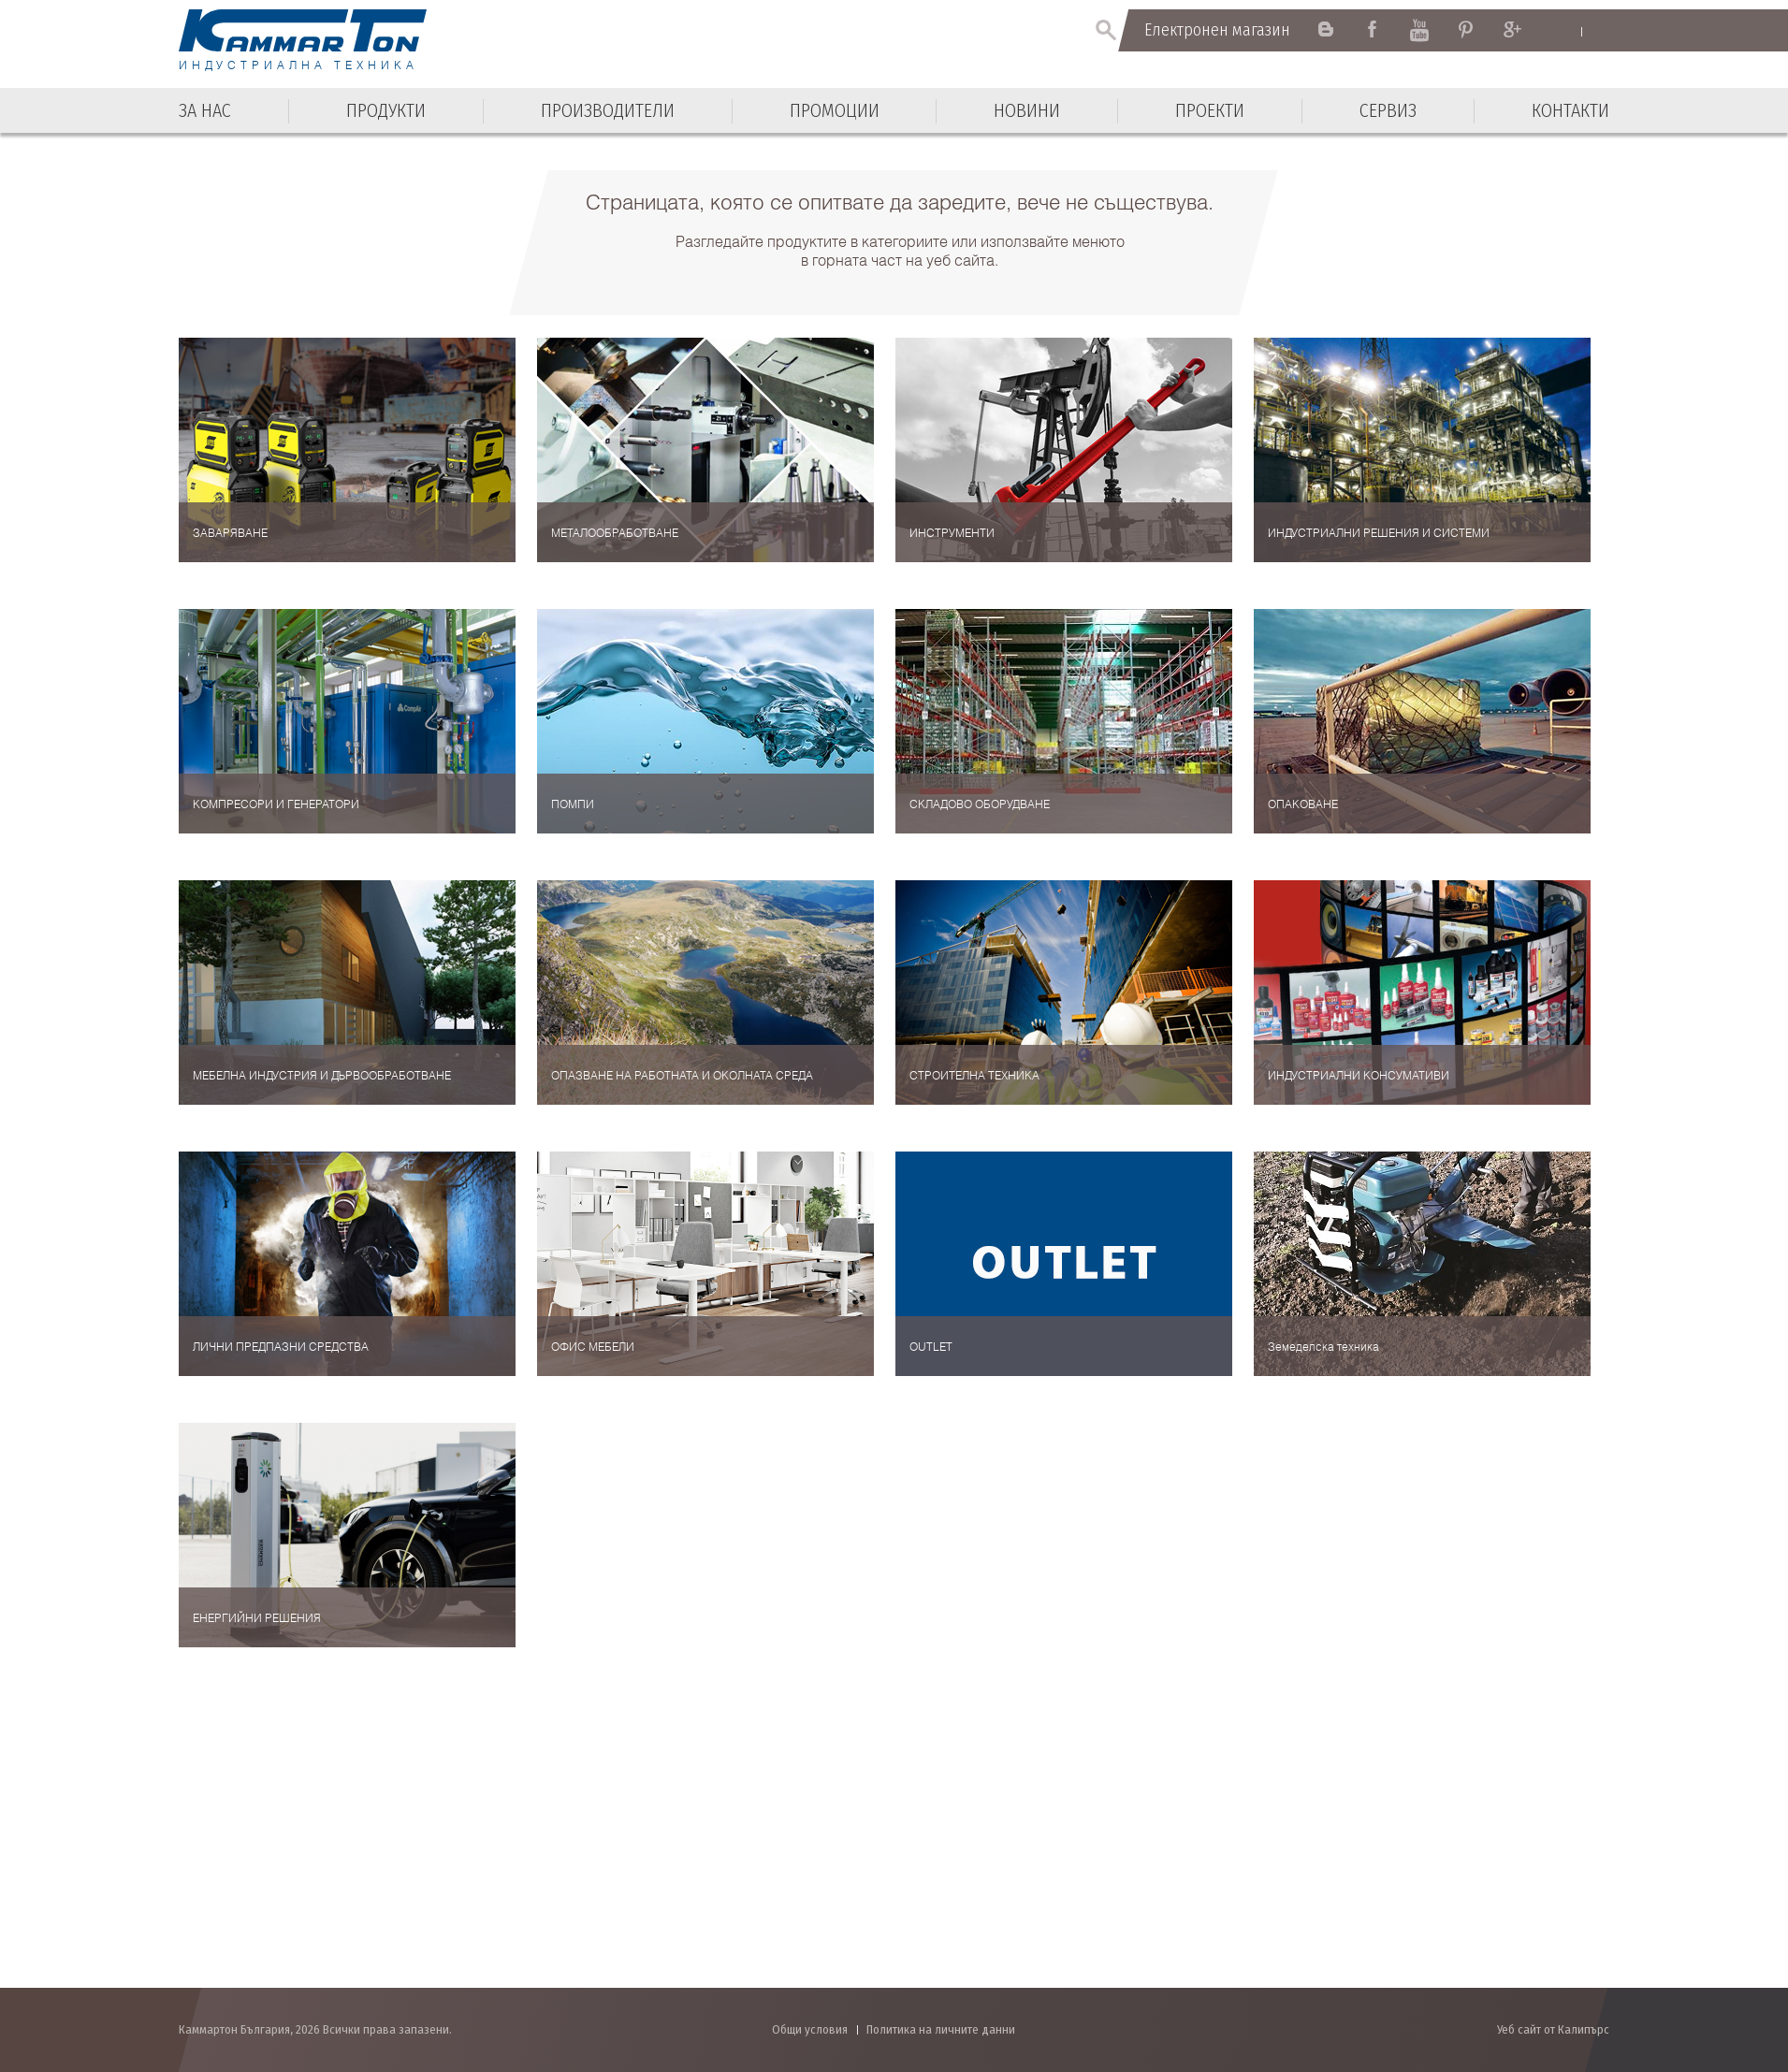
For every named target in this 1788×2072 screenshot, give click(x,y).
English (1564, 30)
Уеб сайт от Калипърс (1553, 2029)
